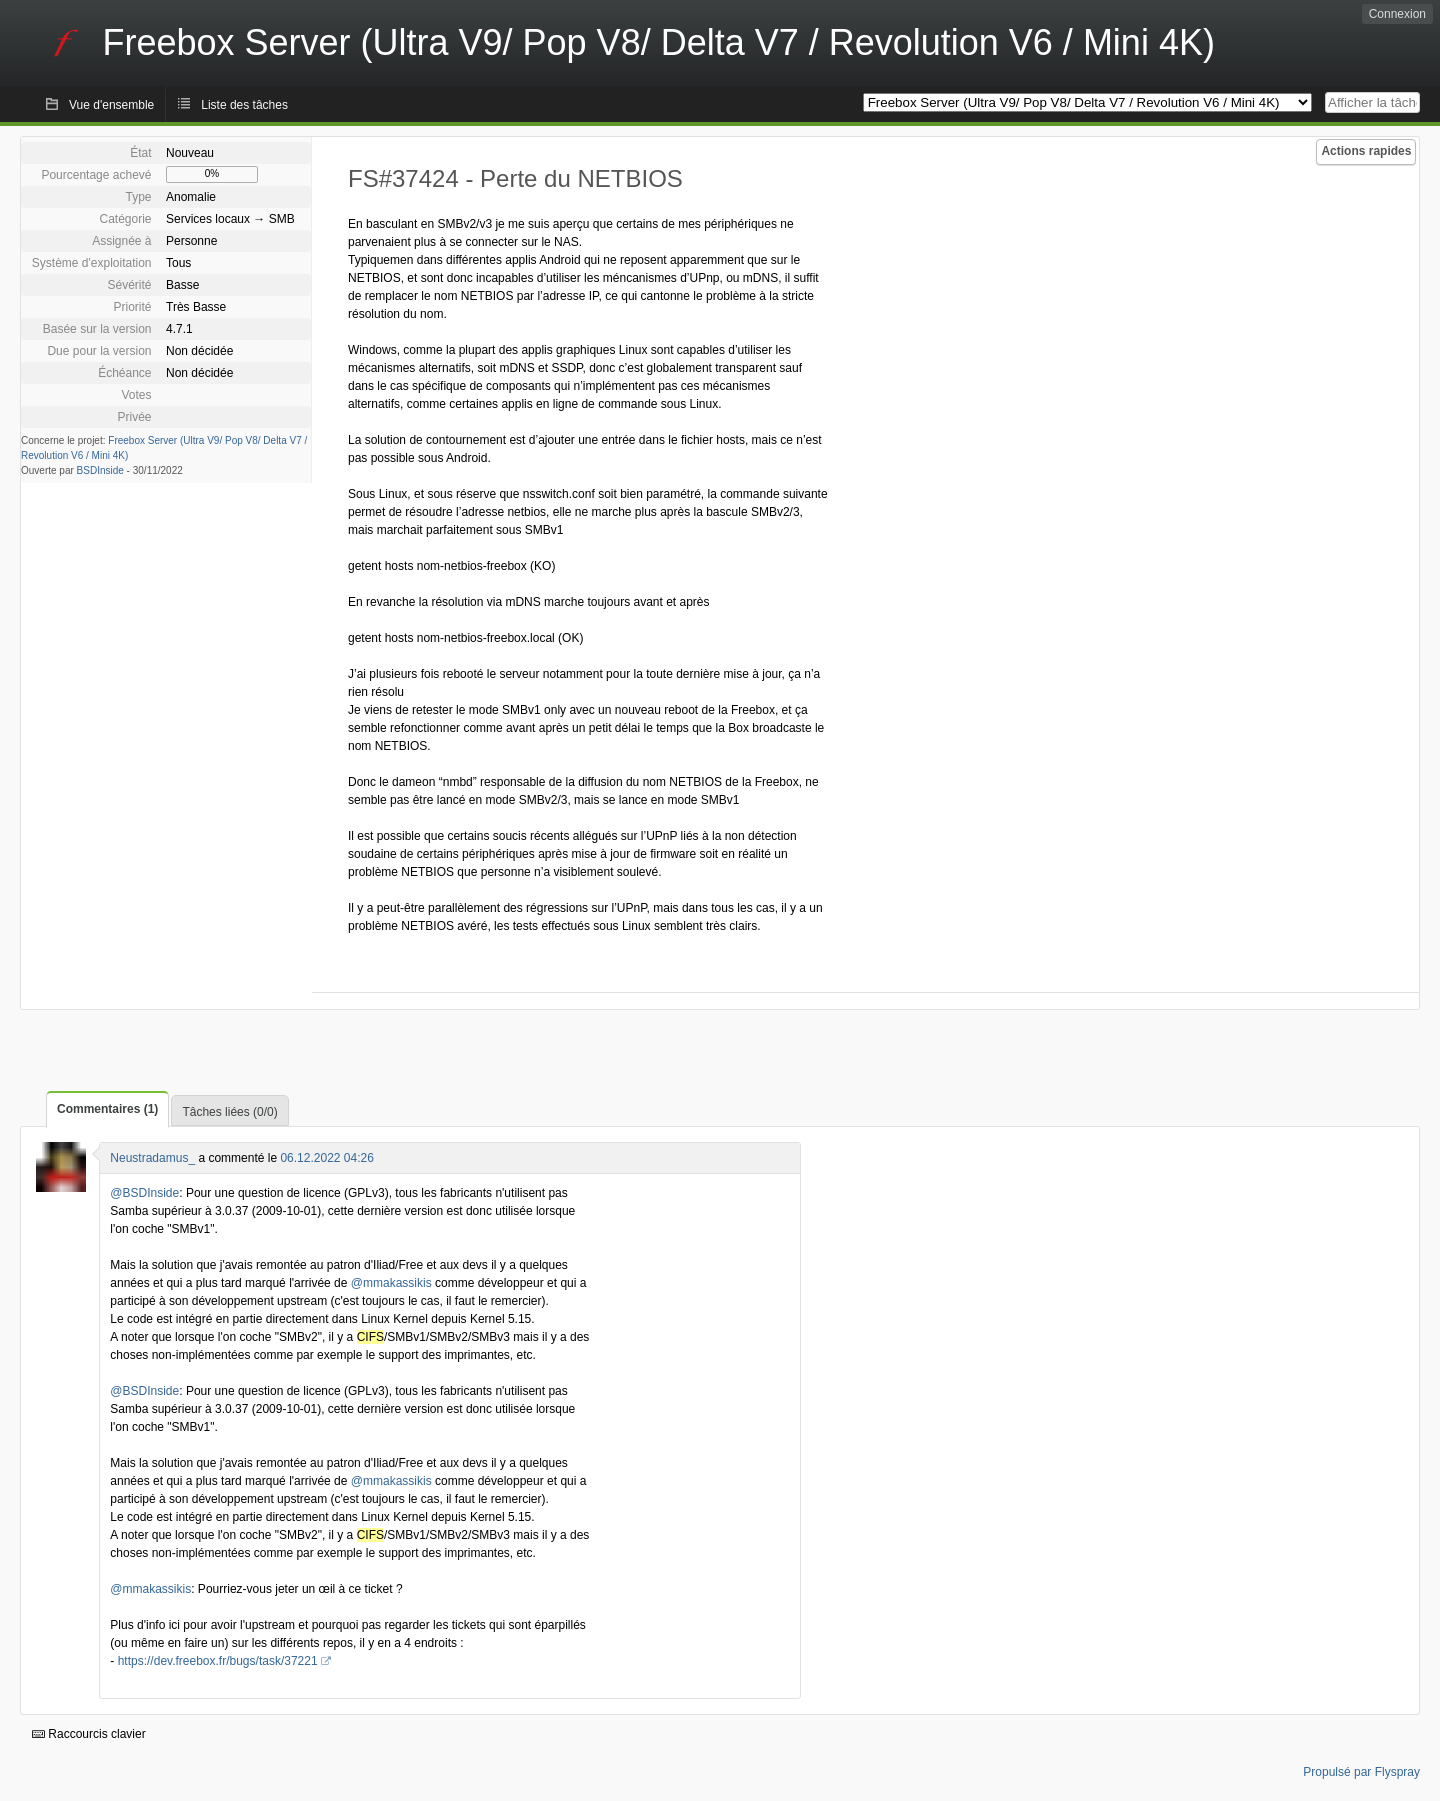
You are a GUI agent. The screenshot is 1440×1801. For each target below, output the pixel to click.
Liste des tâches (244, 105)
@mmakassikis (391, 1283)
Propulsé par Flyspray (1361, 1772)
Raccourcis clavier (89, 1734)
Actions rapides (1366, 151)
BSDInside (100, 470)
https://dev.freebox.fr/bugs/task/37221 (218, 1661)
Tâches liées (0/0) (229, 1112)
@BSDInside (144, 1193)
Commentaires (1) (107, 1109)
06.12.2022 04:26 (326, 1158)
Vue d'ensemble (111, 105)
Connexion (1397, 14)
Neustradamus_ (152, 1158)
